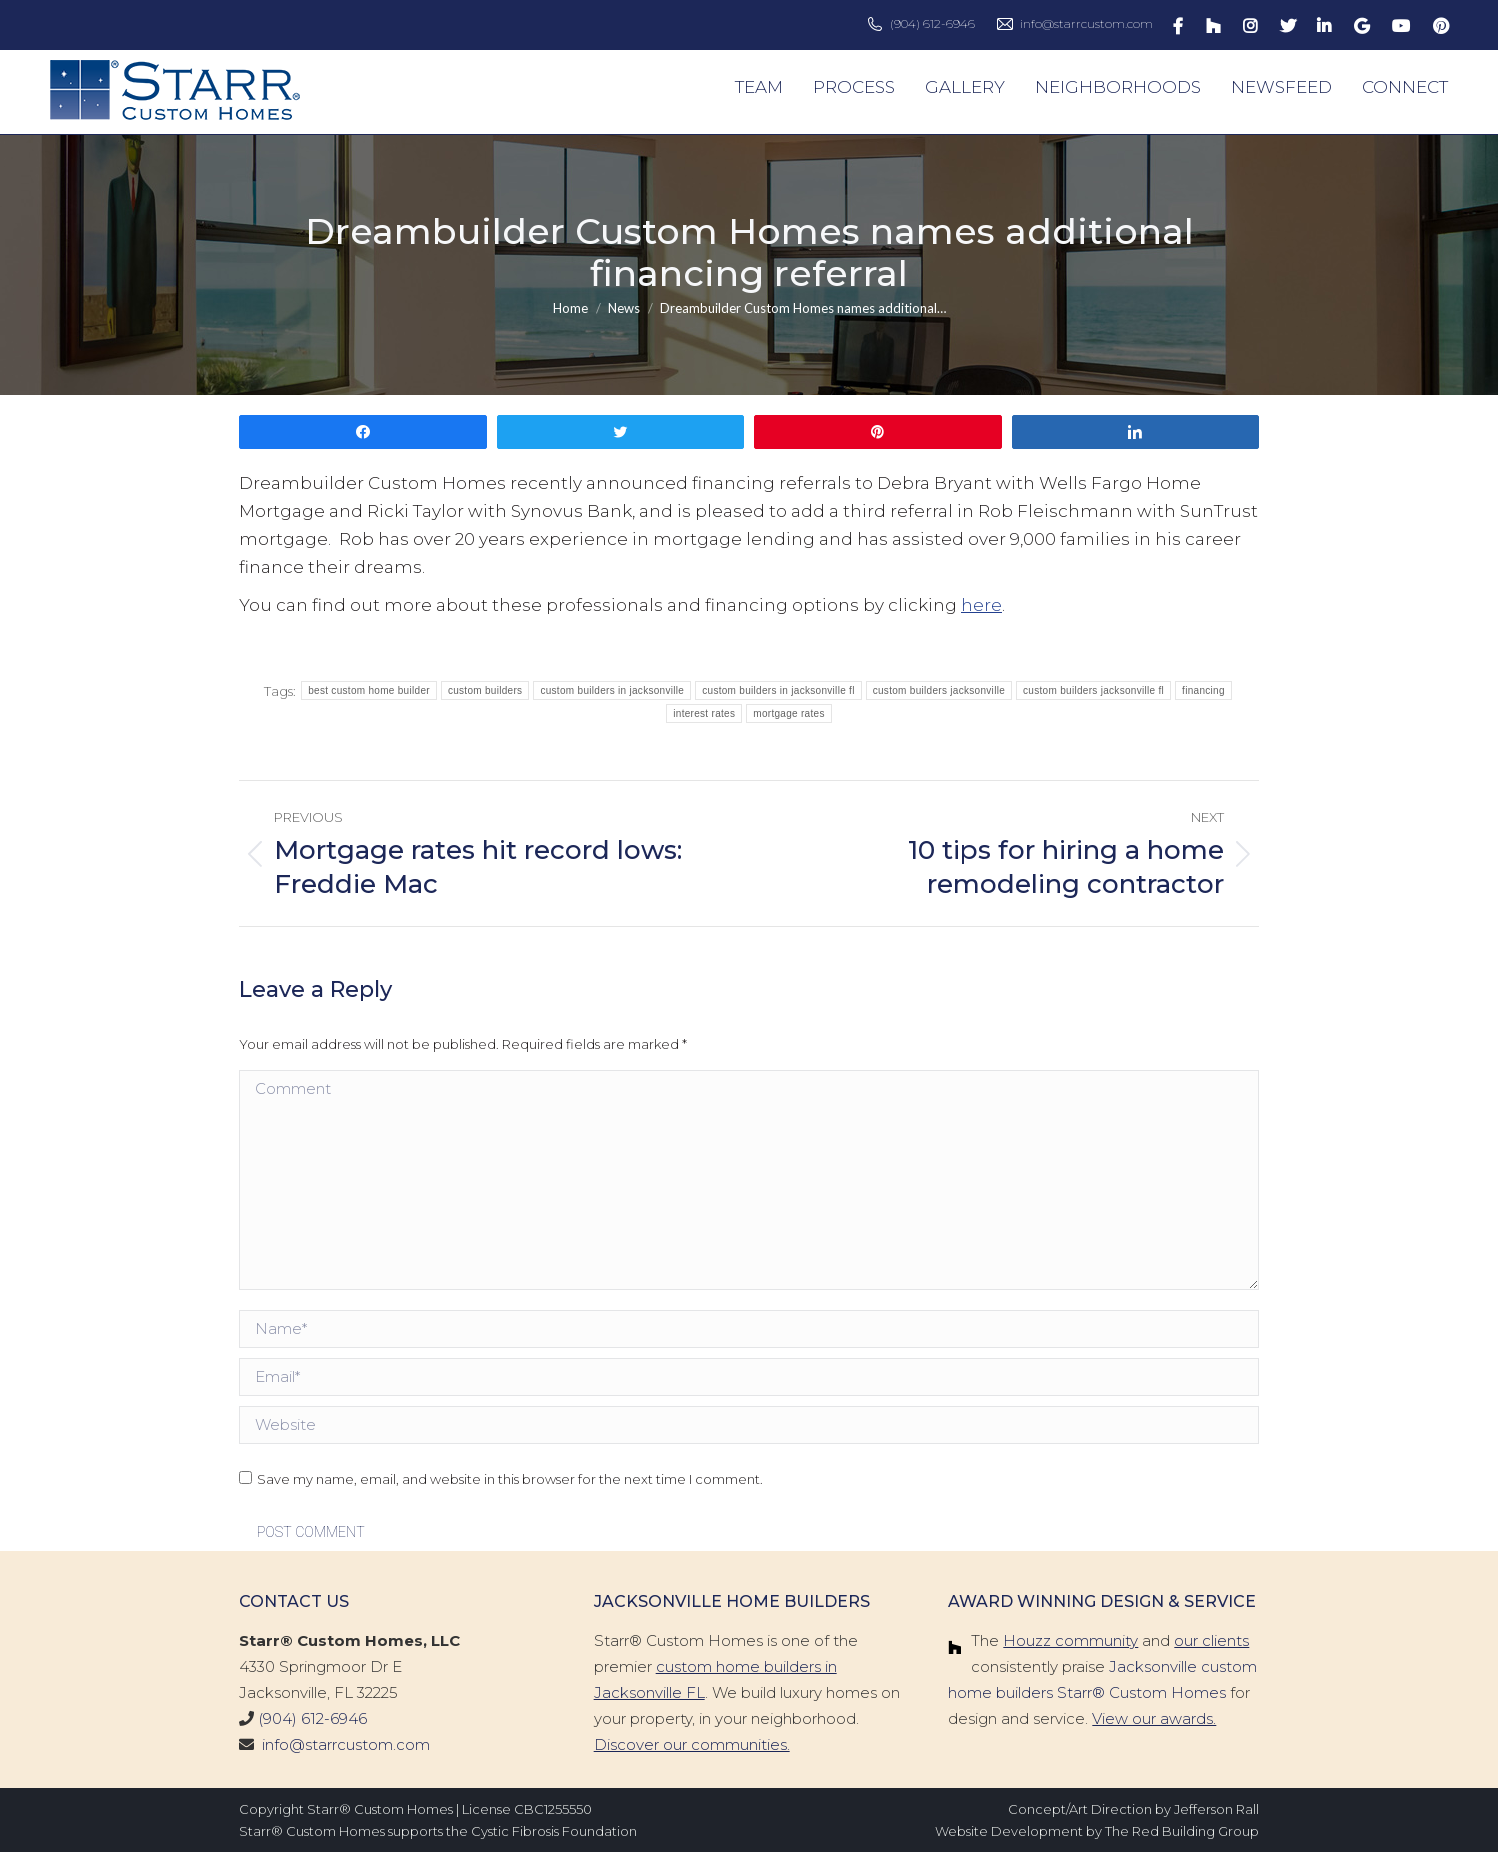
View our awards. (1154, 1718)
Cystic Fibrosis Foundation (554, 1831)
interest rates (704, 713)
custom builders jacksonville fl (1093, 690)
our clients (1211, 1640)
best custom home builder (369, 690)
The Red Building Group (1182, 1831)
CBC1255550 (553, 1809)
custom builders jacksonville (939, 690)
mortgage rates (788, 713)
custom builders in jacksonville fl (778, 690)
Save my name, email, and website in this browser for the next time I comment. (510, 1479)
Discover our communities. (692, 1744)
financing (1203, 690)
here (981, 605)
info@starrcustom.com (1086, 23)
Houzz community (1070, 1640)
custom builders (485, 690)
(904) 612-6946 (932, 23)
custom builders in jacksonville (612, 690)
